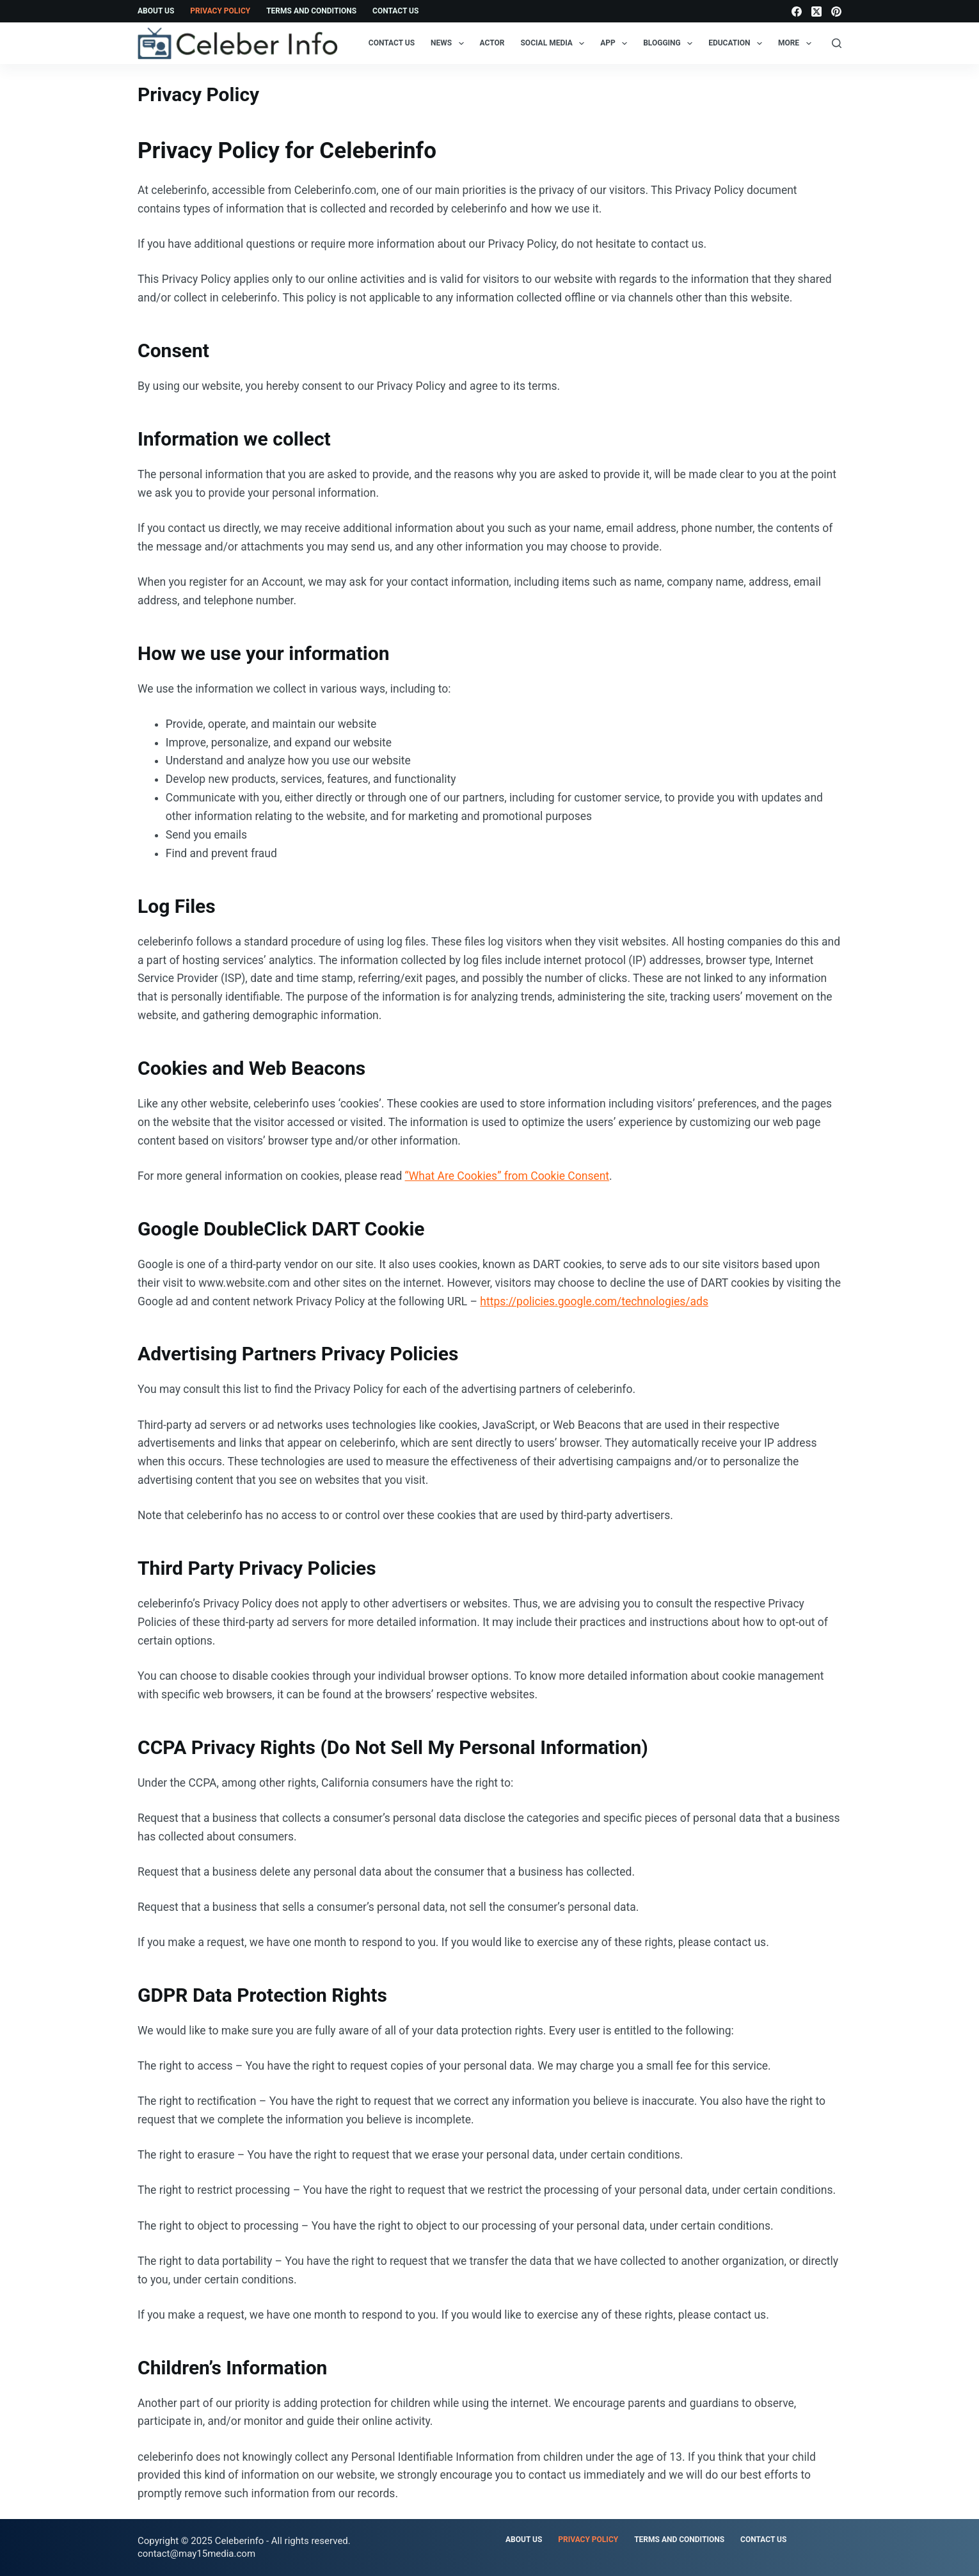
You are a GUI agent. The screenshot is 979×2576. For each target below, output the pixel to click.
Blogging (670, 43)
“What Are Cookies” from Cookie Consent (507, 1176)
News (450, 43)
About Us (156, 10)
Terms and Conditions (311, 10)
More (797, 43)
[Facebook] (797, 11)
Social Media (554, 43)
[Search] (836, 43)
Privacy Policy (220, 10)
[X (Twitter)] (816, 11)
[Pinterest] (836, 11)
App (616, 43)
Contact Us (395, 10)
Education (737, 43)
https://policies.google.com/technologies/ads (594, 1301)
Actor (492, 42)
